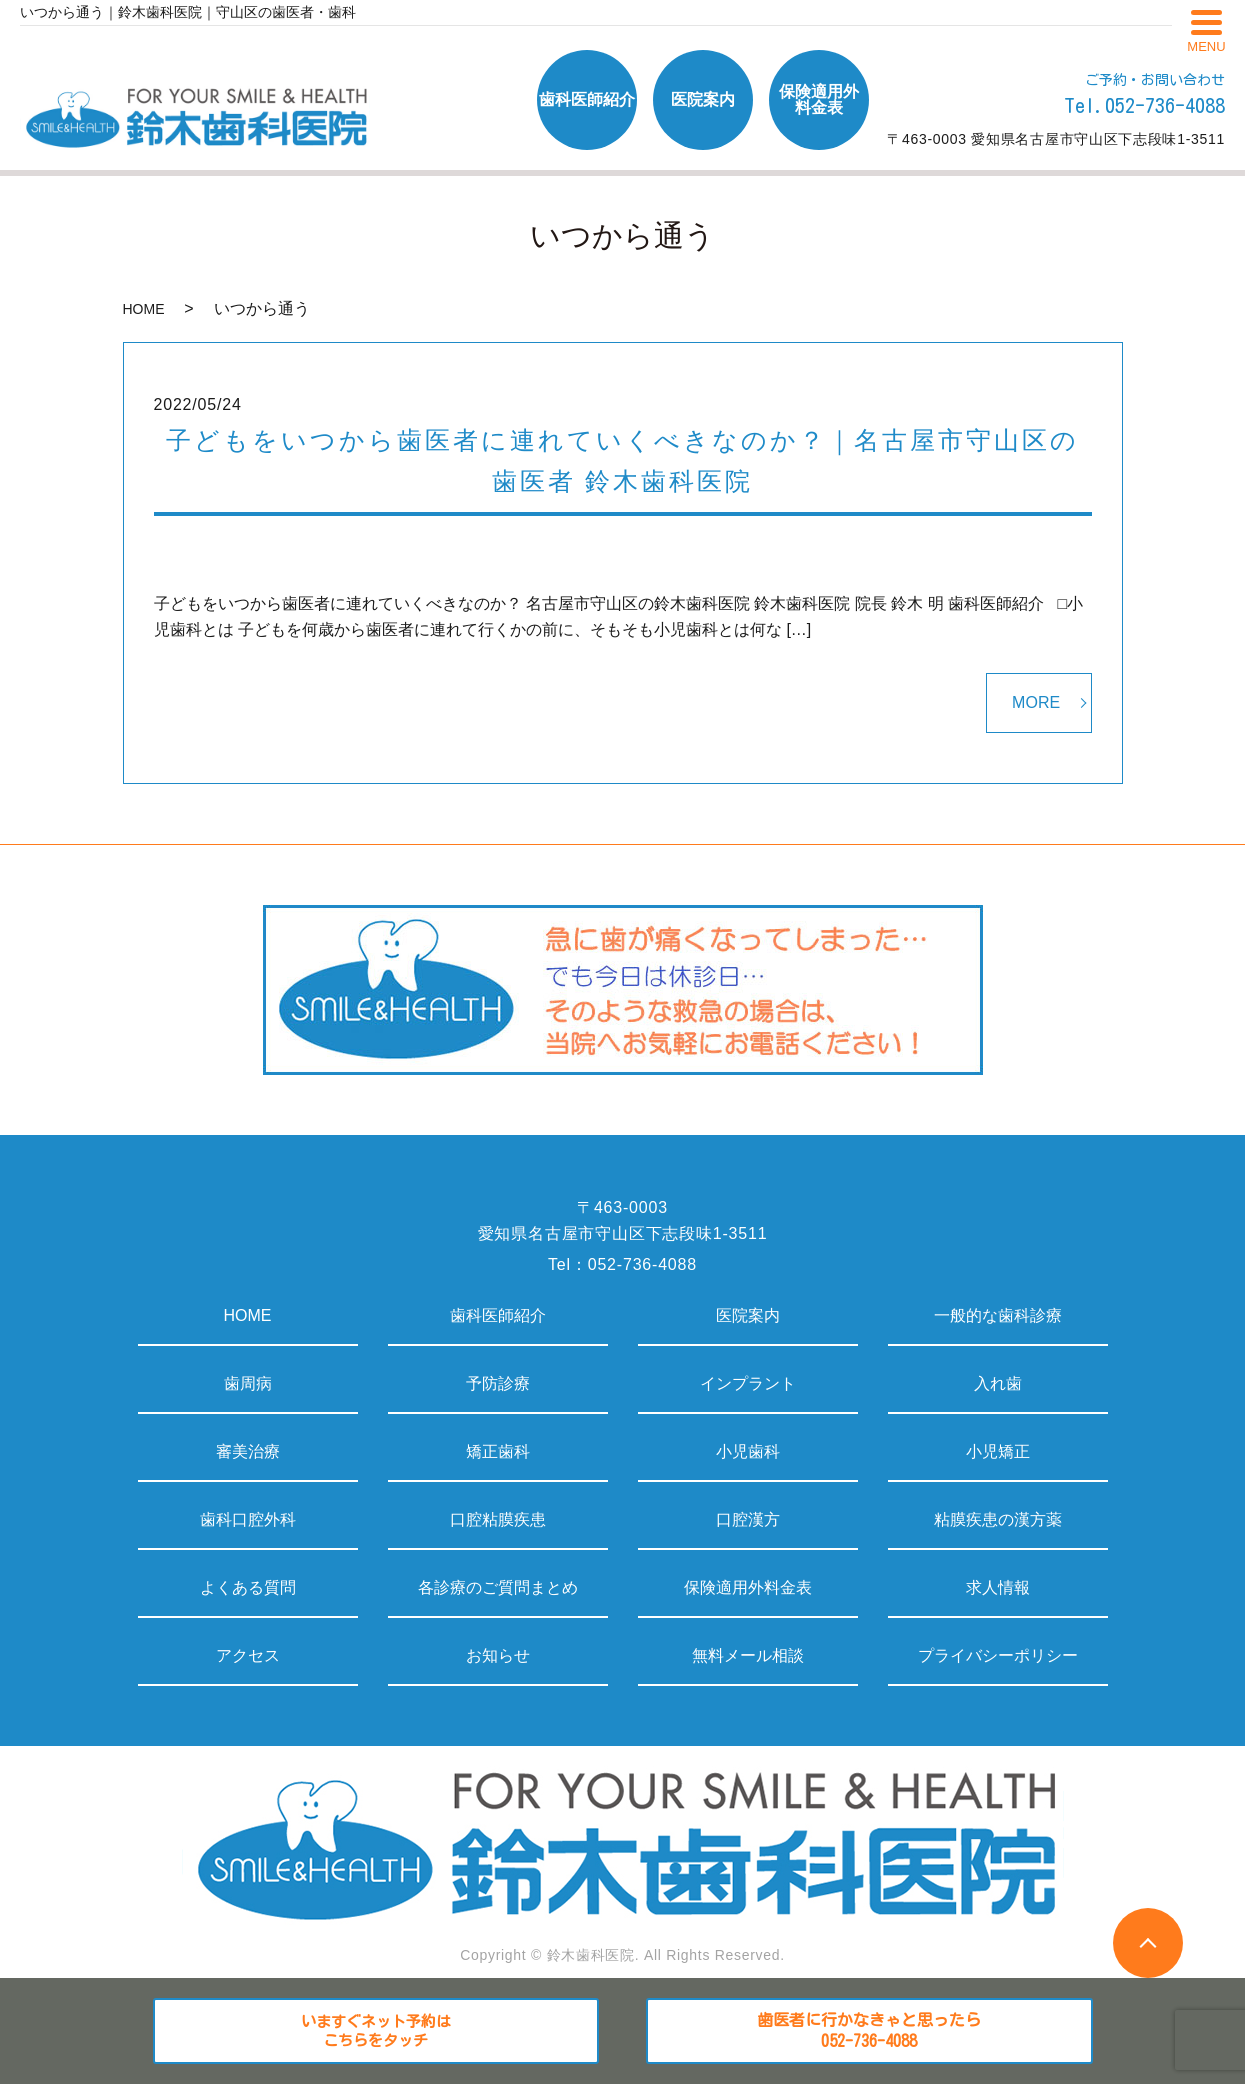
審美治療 (248, 1451)
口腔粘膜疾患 (498, 1519)
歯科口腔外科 (248, 1519)
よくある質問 (248, 1587)
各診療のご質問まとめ (498, 1587)
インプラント (748, 1383)
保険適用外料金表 (748, 1587)
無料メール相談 (748, 1655)
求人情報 (998, 1587)
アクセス (248, 1655)
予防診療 (498, 1383)
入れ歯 (998, 1383)
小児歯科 (748, 1451)
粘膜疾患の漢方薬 (998, 1519)
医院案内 (748, 1315)
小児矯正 (998, 1451)
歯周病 (248, 1383)
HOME (144, 309)
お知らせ (498, 1655)
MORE (1036, 702)
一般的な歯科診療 (998, 1315)
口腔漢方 (748, 1519)
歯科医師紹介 (498, 1315)
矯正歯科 (498, 1451)
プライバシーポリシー (998, 1655)
